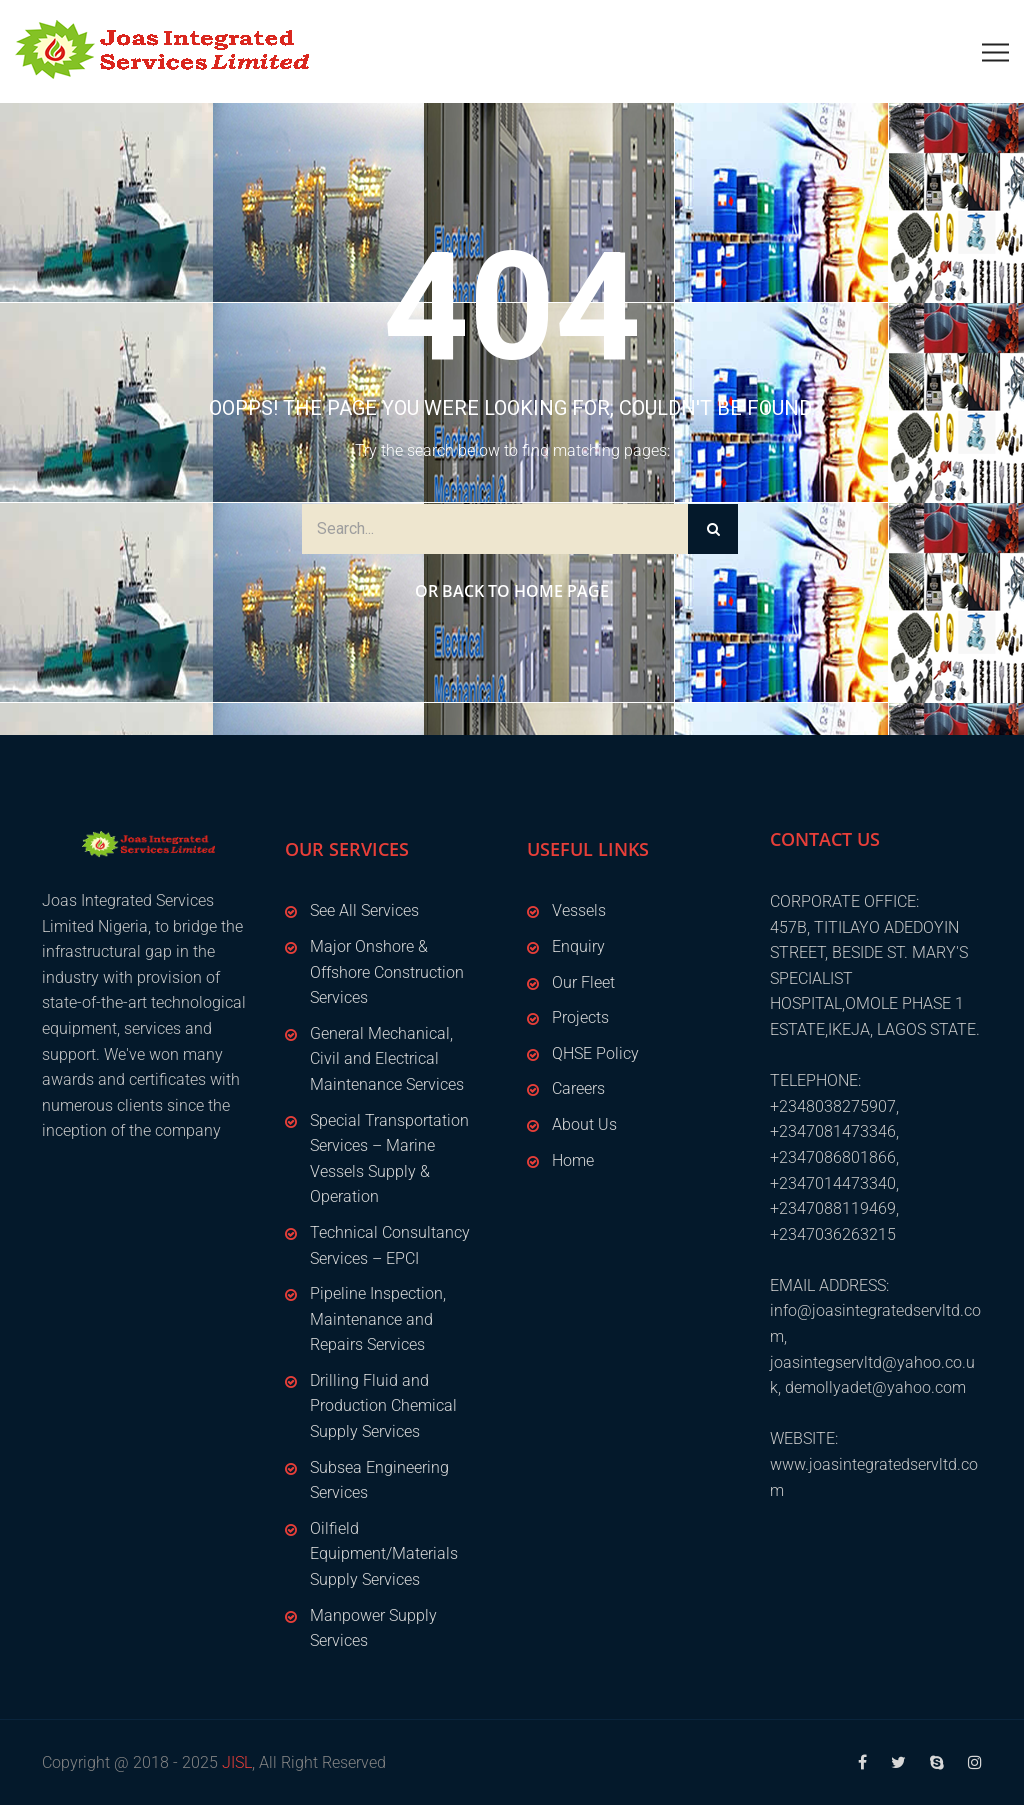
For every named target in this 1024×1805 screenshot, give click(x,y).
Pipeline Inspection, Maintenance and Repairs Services (378, 1319)
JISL (237, 1762)
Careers (578, 1088)
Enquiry (578, 946)
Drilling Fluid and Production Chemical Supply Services (383, 1406)
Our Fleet (583, 982)
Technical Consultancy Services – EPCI (390, 1245)
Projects (580, 1017)
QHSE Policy (595, 1053)
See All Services (364, 910)
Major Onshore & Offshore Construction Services (387, 972)
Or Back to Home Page (512, 591)
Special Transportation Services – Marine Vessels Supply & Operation (389, 1159)
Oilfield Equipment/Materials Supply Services (384, 1554)
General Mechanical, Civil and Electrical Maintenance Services (387, 1059)
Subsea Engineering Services (379, 1480)
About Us (584, 1124)
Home (573, 1160)
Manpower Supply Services (373, 1628)
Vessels (579, 910)
